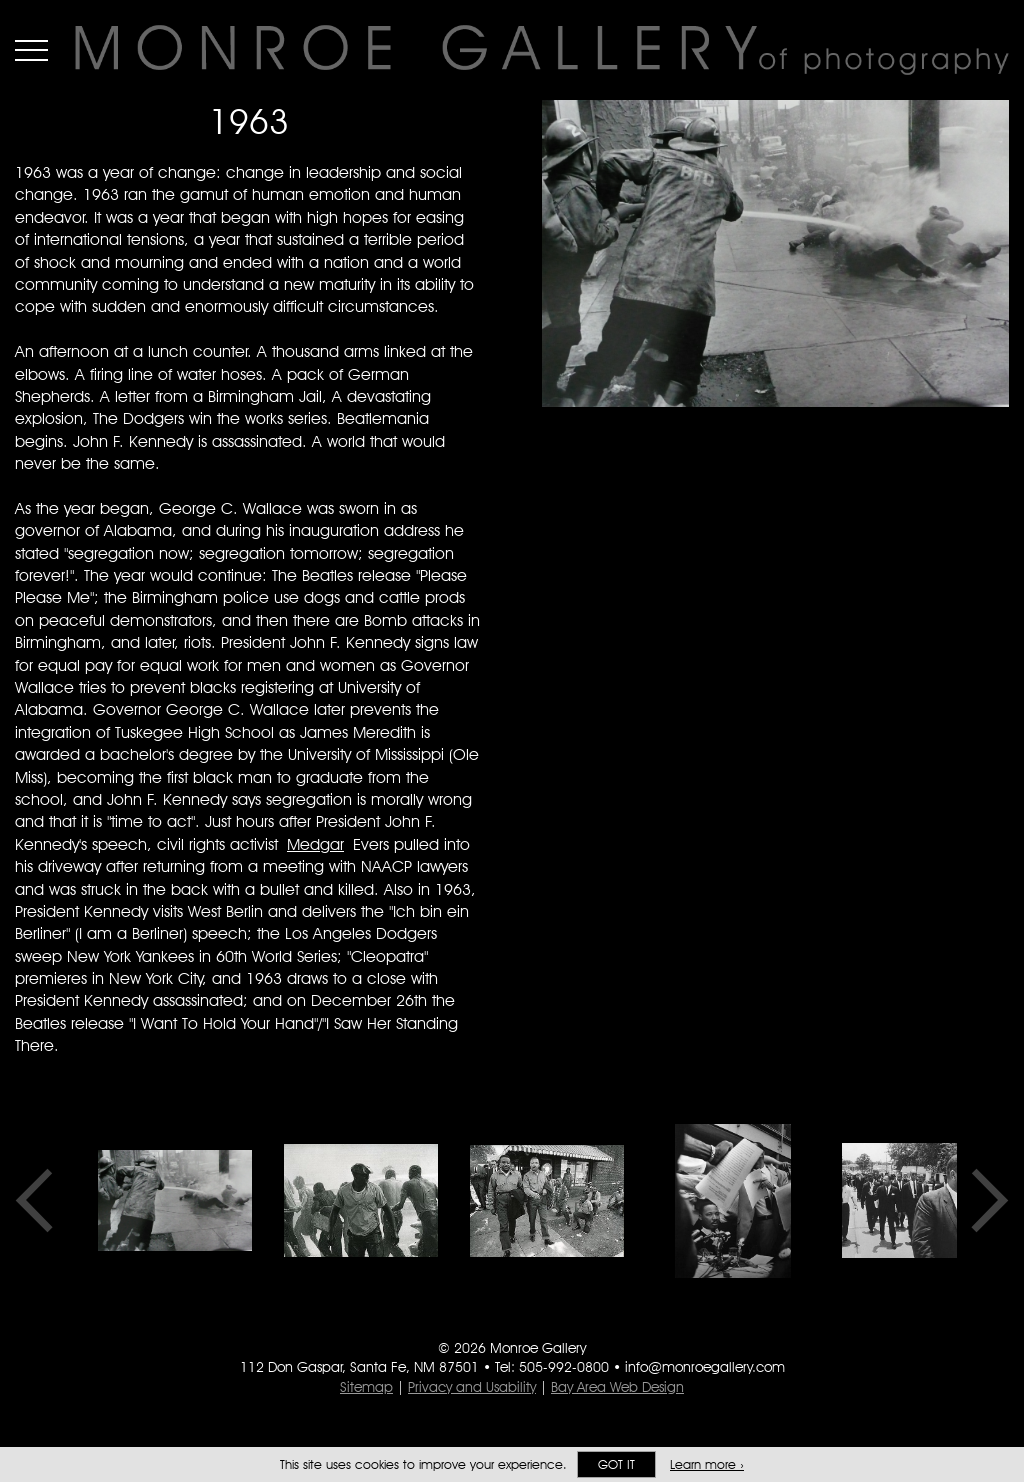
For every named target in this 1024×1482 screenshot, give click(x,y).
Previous (41, 1201)
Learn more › (707, 1464)
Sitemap (366, 1387)
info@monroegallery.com (705, 1367)
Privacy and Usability (472, 1387)
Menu (31, 50)
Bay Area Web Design (617, 1387)
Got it (616, 1464)
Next (983, 1201)
